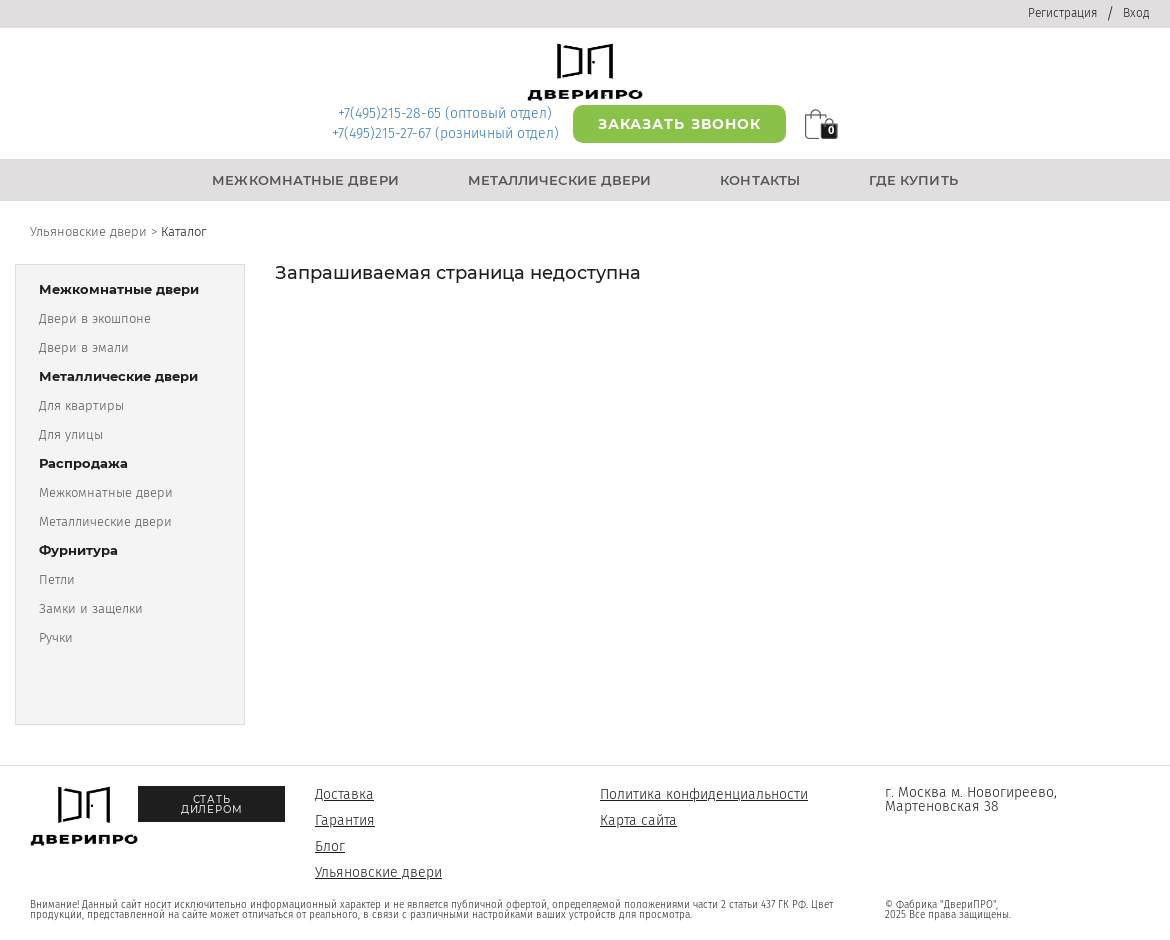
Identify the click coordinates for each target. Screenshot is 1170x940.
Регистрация (1062, 13)
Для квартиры (81, 405)
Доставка (344, 794)
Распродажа (83, 463)
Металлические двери (118, 376)
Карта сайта (638, 820)
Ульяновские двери (378, 872)
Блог (330, 846)
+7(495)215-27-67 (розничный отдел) (445, 133)
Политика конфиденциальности (704, 794)
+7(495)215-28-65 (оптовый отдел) (445, 113)
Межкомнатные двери (106, 492)
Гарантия (345, 820)
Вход (1136, 13)
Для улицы (71, 434)
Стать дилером (212, 804)
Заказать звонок (680, 124)
